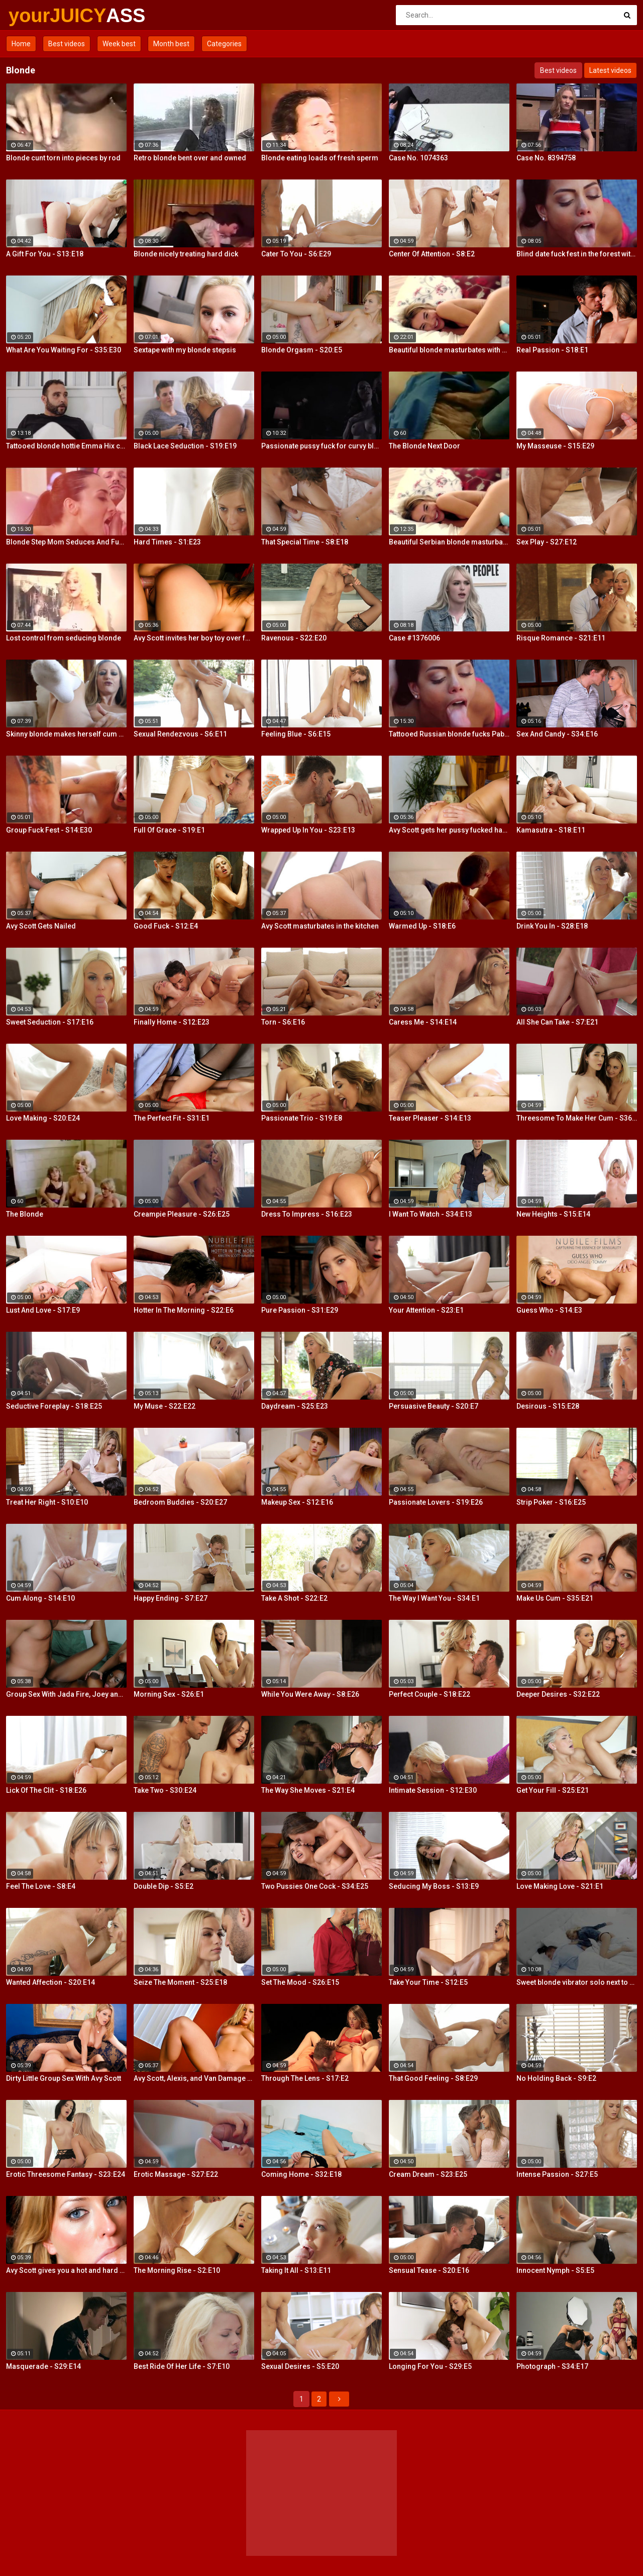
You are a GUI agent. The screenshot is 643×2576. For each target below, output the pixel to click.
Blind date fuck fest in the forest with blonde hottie (576, 254)
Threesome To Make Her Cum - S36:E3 (576, 1118)
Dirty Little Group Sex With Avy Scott (63, 2078)
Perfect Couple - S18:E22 (429, 1694)
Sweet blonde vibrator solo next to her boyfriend (576, 1982)
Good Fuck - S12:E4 (166, 926)
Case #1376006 (414, 638)
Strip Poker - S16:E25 (551, 1502)
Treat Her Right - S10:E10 (47, 1502)
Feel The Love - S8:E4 (40, 1886)
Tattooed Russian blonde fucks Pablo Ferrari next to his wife (449, 734)
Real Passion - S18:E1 (552, 350)
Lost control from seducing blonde (63, 638)
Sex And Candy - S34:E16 (557, 734)
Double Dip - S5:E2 (163, 1886)
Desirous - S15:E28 (547, 1406)
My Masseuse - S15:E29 (555, 446)
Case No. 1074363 (418, 158)
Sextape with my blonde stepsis (185, 350)
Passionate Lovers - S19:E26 (436, 1502)
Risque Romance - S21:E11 (560, 638)
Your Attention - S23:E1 (426, 1310)
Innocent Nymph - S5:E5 (555, 2270)
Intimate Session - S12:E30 (433, 1790)
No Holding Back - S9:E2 (556, 2078)
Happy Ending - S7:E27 (170, 1598)
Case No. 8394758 (546, 158)
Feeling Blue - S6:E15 (296, 734)
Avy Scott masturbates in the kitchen (320, 926)
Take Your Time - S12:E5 (428, 1982)
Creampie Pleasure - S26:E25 (182, 1214)
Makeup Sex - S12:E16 (297, 1502)
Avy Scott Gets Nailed (41, 926)
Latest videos (610, 70)
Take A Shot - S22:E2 (294, 1598)
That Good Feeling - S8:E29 (433, 2078)
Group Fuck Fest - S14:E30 (49, 830)
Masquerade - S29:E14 (43, 2366)
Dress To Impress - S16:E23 (306, 1214)
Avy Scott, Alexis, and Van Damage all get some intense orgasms (194, 2078)
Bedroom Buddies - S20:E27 (180, 1502)
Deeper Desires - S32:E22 (558, 1694)
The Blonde (24, 1214)
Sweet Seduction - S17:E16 (49, 1022)
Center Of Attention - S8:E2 (432, 254)
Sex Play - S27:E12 (546, 542)
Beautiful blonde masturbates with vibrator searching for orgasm (449, 350)
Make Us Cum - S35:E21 (554, 1598)
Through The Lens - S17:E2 (305, 2078)
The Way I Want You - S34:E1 (434, 1598)
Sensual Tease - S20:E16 (429, 2270)
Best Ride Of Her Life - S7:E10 (182, 2366)
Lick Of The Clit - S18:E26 (46, 1790)
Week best (119, 44)
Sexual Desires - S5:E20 (300, 2366)
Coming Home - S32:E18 (301, 2174)
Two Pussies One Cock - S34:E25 (314, 1886)
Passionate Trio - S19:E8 (301, 1118)
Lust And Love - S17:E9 (43, 1310)
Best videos (66, 44)
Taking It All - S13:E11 (296, 2270)
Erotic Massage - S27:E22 (176, 2174)
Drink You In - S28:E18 (552, 926)
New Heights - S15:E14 (553, 1214)
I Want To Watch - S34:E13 (430, 1214)
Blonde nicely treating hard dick (186, 254)
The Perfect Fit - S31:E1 (171, 1118)
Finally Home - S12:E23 (171, 1022)
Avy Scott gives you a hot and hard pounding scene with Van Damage (66, 2270)
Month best (171, 44)
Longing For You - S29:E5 (430, 2366)
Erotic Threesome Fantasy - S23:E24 (65, 2174)
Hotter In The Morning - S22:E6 (184, 1310)
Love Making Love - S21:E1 (559, 1886)
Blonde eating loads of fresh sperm (319, 158)
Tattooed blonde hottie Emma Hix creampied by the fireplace (66, 446)
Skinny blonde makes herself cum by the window (66, 734)
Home (21, 44)
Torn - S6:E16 (283, 1022)
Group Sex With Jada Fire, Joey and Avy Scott (66, 1694)
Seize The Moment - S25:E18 (180, 1982)
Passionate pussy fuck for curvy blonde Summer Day (321, 446)
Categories (224, 44)
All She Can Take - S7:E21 (557, 1022)
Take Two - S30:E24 (165, 1790)
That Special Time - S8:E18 (304, 542)
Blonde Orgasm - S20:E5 (301, 350)
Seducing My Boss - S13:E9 (434, 1886)
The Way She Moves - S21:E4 (308, 1790)
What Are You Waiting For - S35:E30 (63, 350)
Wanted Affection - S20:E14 (50, 1982)
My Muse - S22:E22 (164, 1406)
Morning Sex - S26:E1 (169, 1694)
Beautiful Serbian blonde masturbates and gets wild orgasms (449, 542)
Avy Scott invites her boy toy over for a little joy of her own (194, 638)
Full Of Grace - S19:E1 (169, 830)
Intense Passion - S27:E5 (557, 2174)
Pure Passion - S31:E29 (299, 1310)
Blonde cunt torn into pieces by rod (63, 158)
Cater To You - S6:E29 (296, 254)
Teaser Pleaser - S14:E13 (430, 1118)
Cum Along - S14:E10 (40, 1598)
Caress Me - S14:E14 (423, 1022)
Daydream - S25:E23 (294, 1406)
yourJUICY (35, 15)
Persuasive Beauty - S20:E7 (433, 1406)
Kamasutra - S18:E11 (550, 830)
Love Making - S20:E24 (43, 1118)
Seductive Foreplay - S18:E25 (54, 1406)
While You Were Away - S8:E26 (310, 1694)
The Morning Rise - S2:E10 (177, 2270)
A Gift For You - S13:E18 (44, 254)
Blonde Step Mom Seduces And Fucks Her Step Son (66, 542)
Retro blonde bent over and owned (190, 158)
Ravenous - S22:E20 (294, 638)
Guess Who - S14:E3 (549, 1310)
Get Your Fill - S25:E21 (552, 1790)
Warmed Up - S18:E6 (422, 926)
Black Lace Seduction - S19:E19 (185, 446)
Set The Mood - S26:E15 (300, 1982)
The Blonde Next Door (424, 446)
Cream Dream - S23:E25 (428, 2174)
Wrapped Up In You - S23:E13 (308, 830)
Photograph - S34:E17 (552, 2366)
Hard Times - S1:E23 (167, 542)
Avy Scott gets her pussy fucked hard (449, 830)
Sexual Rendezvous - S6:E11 (180, 734)
